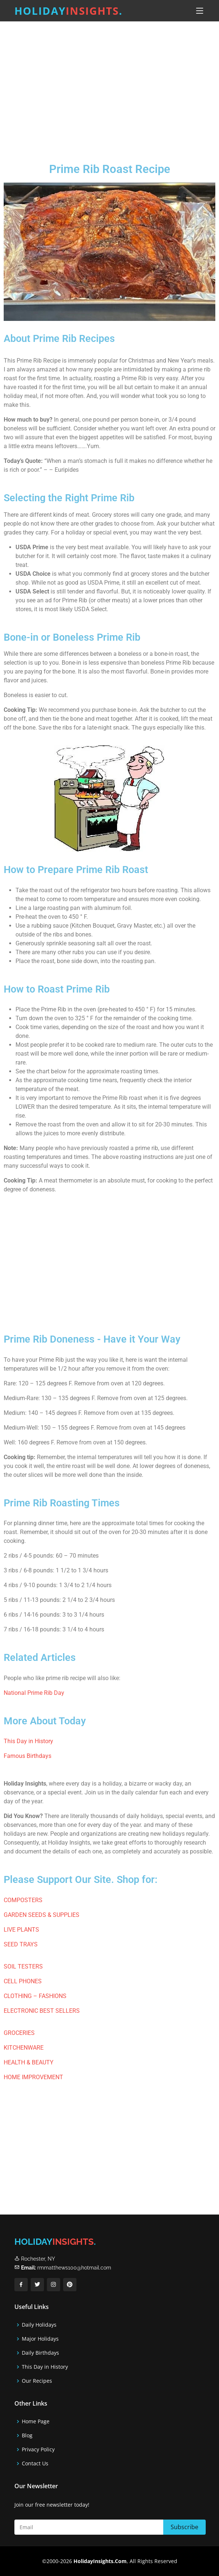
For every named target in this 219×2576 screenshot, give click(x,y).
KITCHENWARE (24, 2047)
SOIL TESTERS (23, 1966)
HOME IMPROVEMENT (33, 2077)
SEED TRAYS (21, 1944)
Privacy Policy (38, 2449)
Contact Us (35, 2463)
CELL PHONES (23, 1981)
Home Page (35, 2421)
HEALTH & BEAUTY (29, 2062)
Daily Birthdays (40, 2352)
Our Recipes (37, 2380)
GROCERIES (19, 2032)
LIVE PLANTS (21, 1929)
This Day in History (28, 1741)
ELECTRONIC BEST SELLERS (42, 2010)
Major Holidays (40, 2338)
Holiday (68, 11)
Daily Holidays (39, 2324)
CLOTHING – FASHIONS (35, 1995)
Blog (27, 2435)
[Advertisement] (109, 86)
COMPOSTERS (23, 1900)
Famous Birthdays (27, 1755)
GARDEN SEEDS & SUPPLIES (41, 1914)
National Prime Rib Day (34, 1692)
